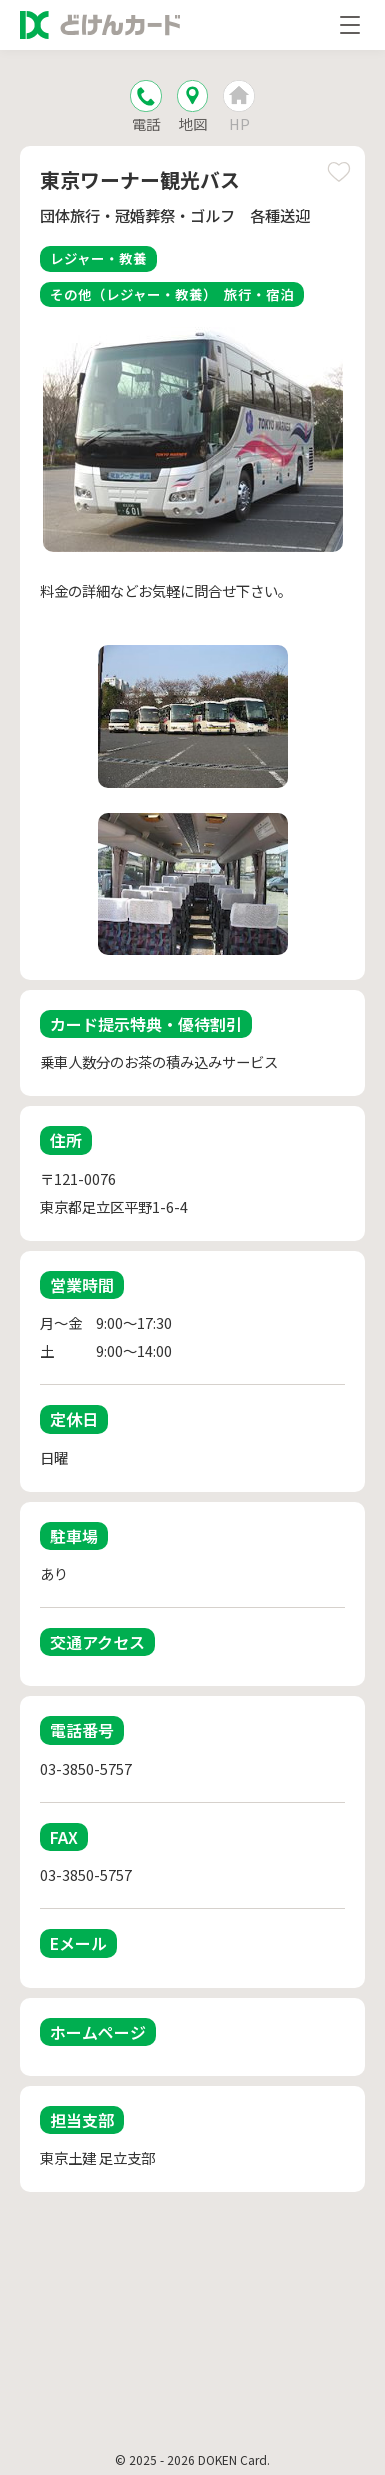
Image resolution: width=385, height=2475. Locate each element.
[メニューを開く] (350, 25)
